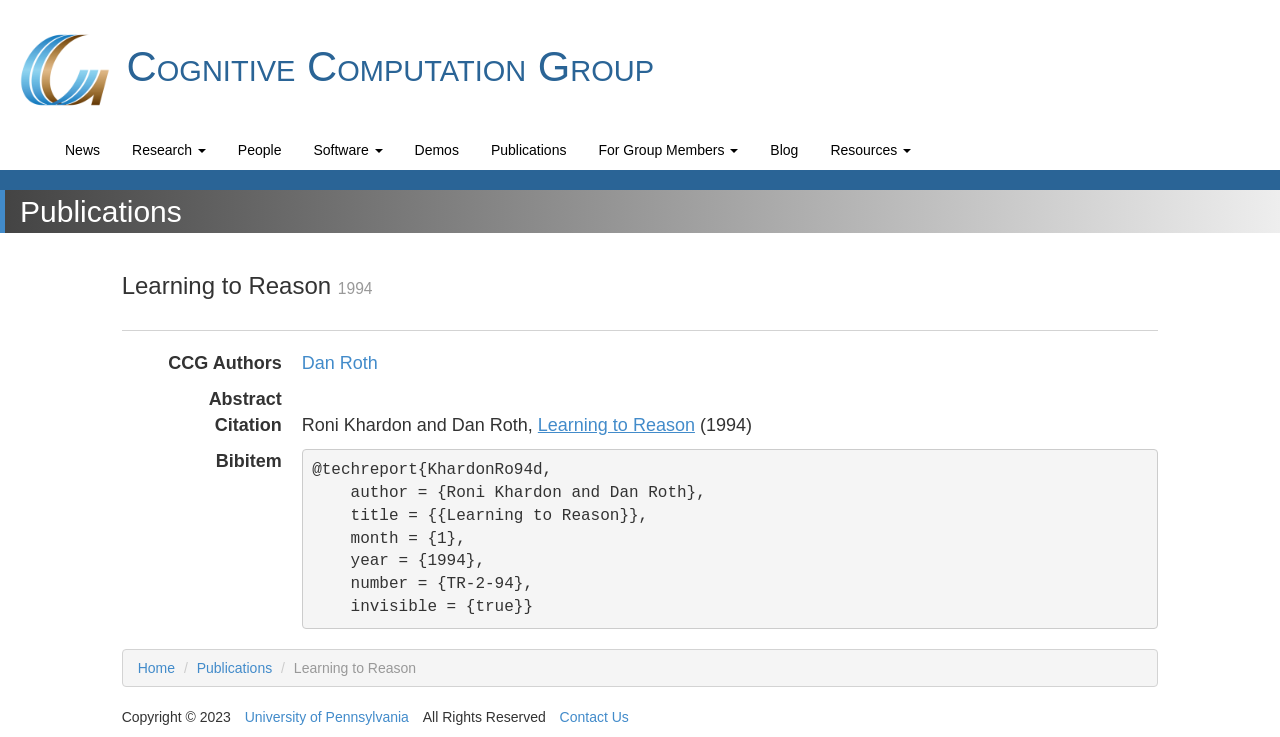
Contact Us (594, 717)
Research (169, 150)
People (260, 150)
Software (347, 150)
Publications (529, 150)
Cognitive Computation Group (334, 70)
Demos (437, 150)
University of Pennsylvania (327, 717)
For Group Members (668, 150)
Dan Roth (340, 363)
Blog (784, 150)
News (82, 150)
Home (156, 668)
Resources (870, 150)
